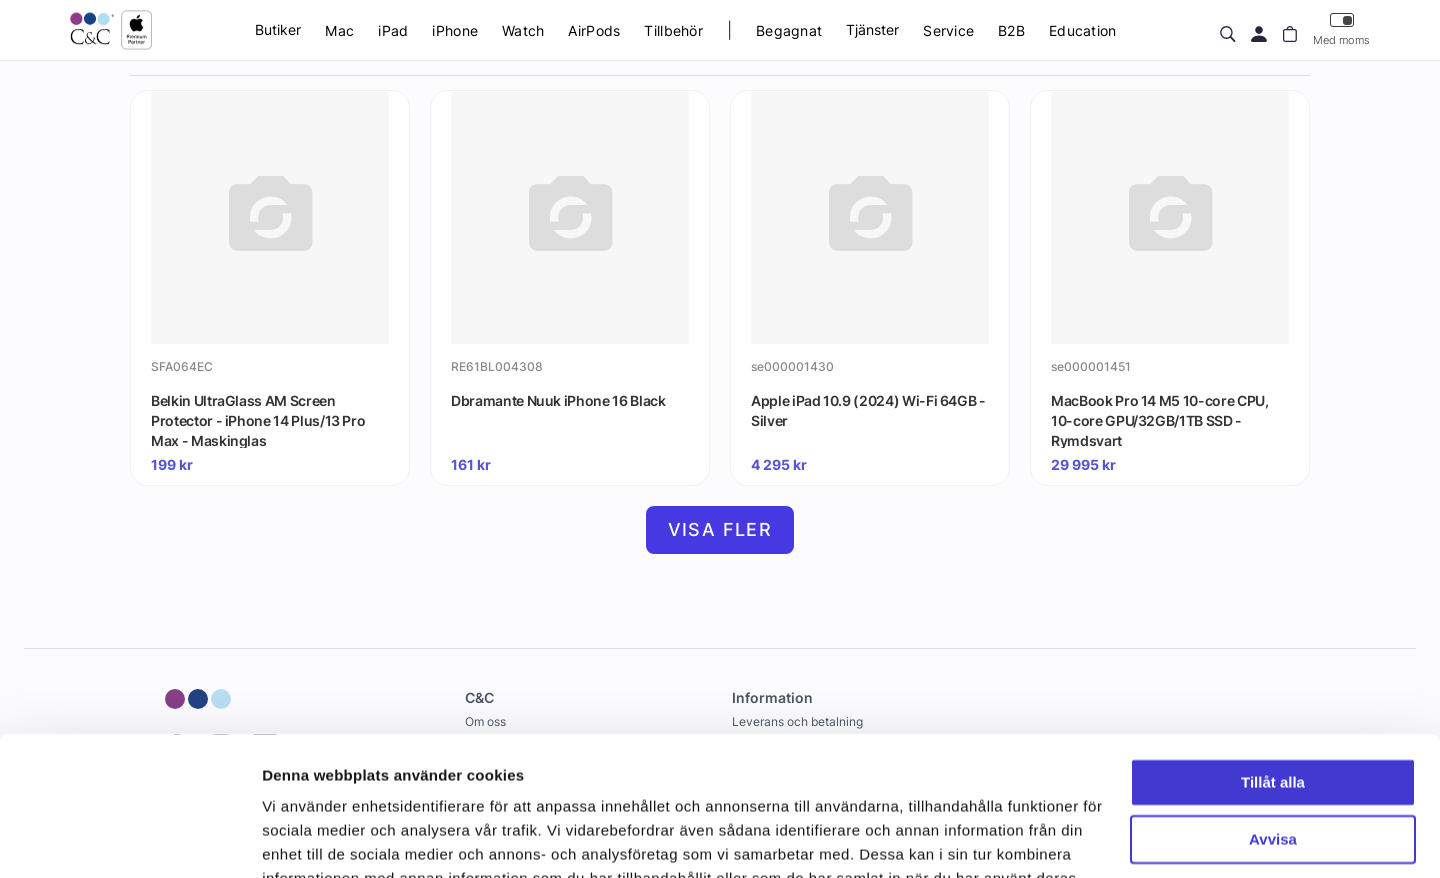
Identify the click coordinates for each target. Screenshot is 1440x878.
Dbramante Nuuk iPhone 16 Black (558, 400)
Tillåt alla (1273, 663)
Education (1083, 30)
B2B (1011, 30)
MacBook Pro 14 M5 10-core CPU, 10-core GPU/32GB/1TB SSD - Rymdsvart (1160, 420)
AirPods (594, 30)
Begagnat (789, 30)
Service (948, 30)
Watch (523, 30)
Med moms (1341, 29)
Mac (339, 30)
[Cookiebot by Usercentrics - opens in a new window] (129, 839)
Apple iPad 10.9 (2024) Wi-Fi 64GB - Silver (868, 410)
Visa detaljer (306, 838)
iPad (393, 30)
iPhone (455, 30)
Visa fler (720, 529)
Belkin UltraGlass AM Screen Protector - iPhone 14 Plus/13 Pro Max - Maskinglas (258, 420)
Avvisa (1273, 719)
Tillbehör (673, 30)
